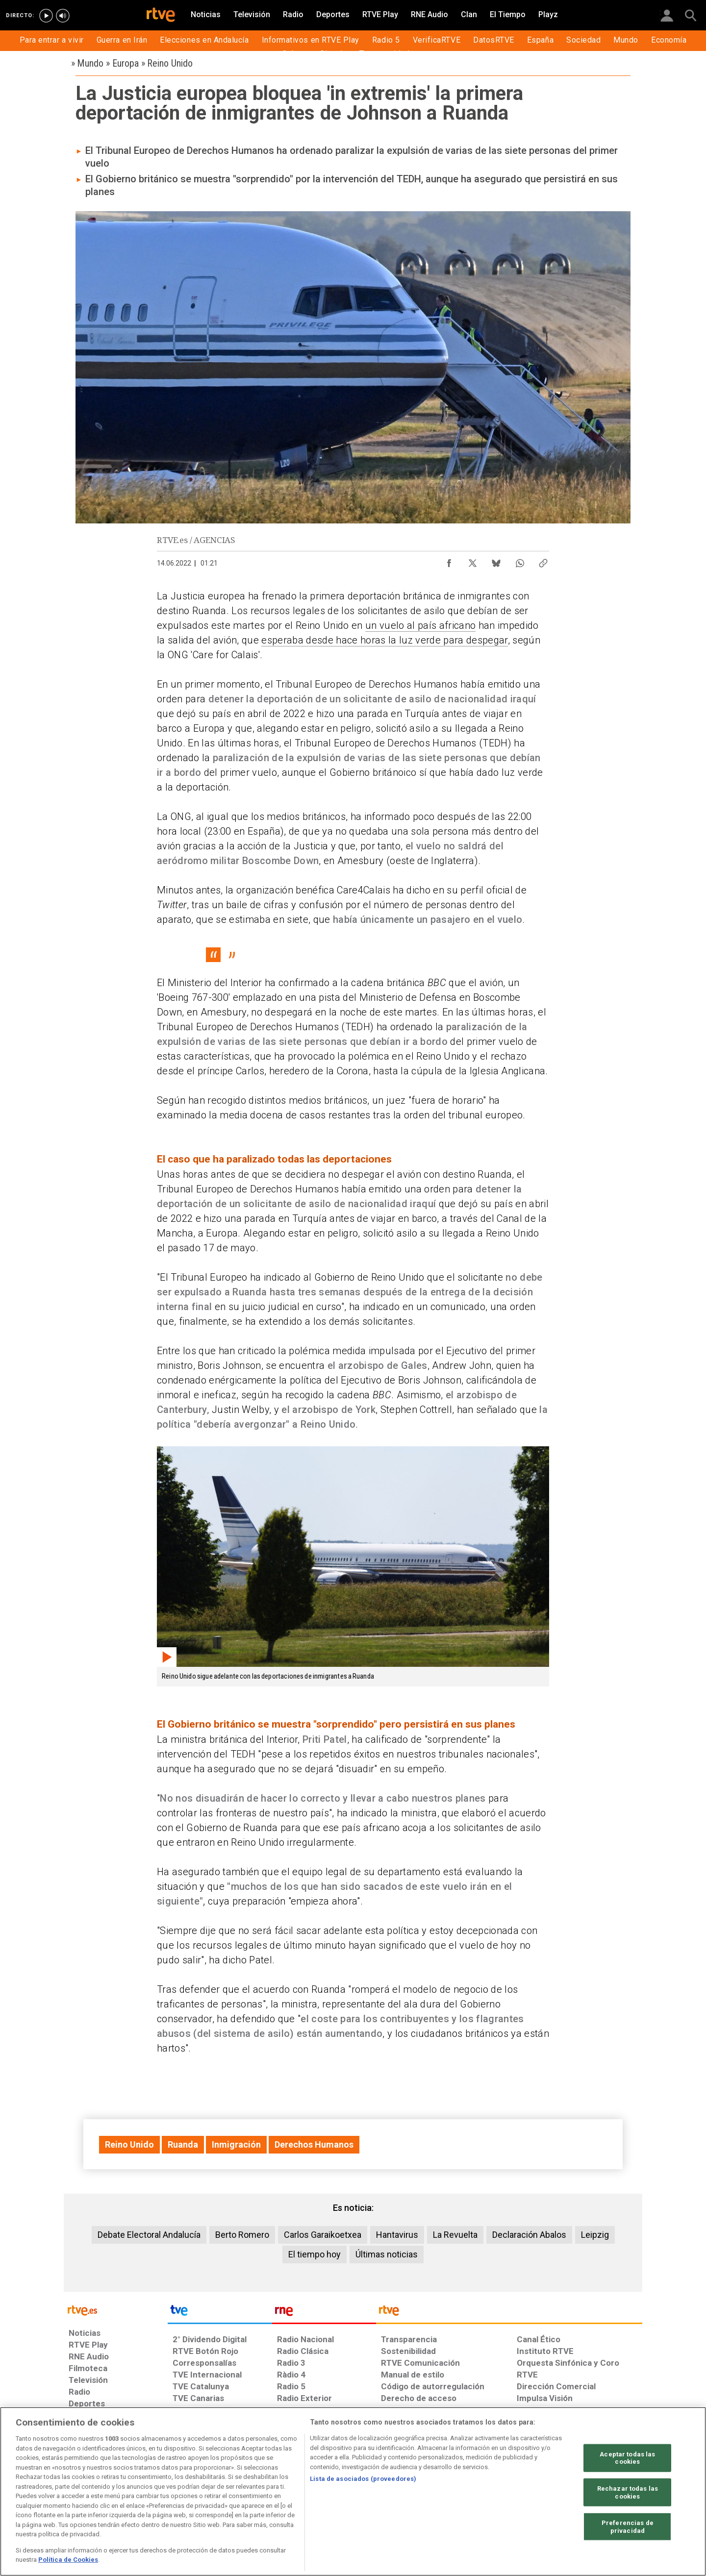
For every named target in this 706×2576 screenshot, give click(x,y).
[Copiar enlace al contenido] (543, 560)
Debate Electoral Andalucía (149, 2234)
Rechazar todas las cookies (627, 2492)
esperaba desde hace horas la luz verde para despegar (384, 640)
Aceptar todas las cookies (627, 2457)
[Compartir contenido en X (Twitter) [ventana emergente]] (472, 560)
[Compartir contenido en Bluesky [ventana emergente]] (496, 560)
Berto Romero (242, 2234)
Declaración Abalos (529, 2234)
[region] (353, 2491)
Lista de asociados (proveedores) (363, 2478)
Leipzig (595, 2234)
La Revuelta (455, 2234)
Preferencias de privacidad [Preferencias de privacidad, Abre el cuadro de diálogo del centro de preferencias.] (628, 2526)
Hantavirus (397, 2234)
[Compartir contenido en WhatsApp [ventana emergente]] (519, 560)
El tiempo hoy (314, 2254)
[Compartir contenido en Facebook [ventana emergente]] (449, 560)
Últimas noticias (386, 2254)
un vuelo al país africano (420, 625)
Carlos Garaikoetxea (322, 2234)
